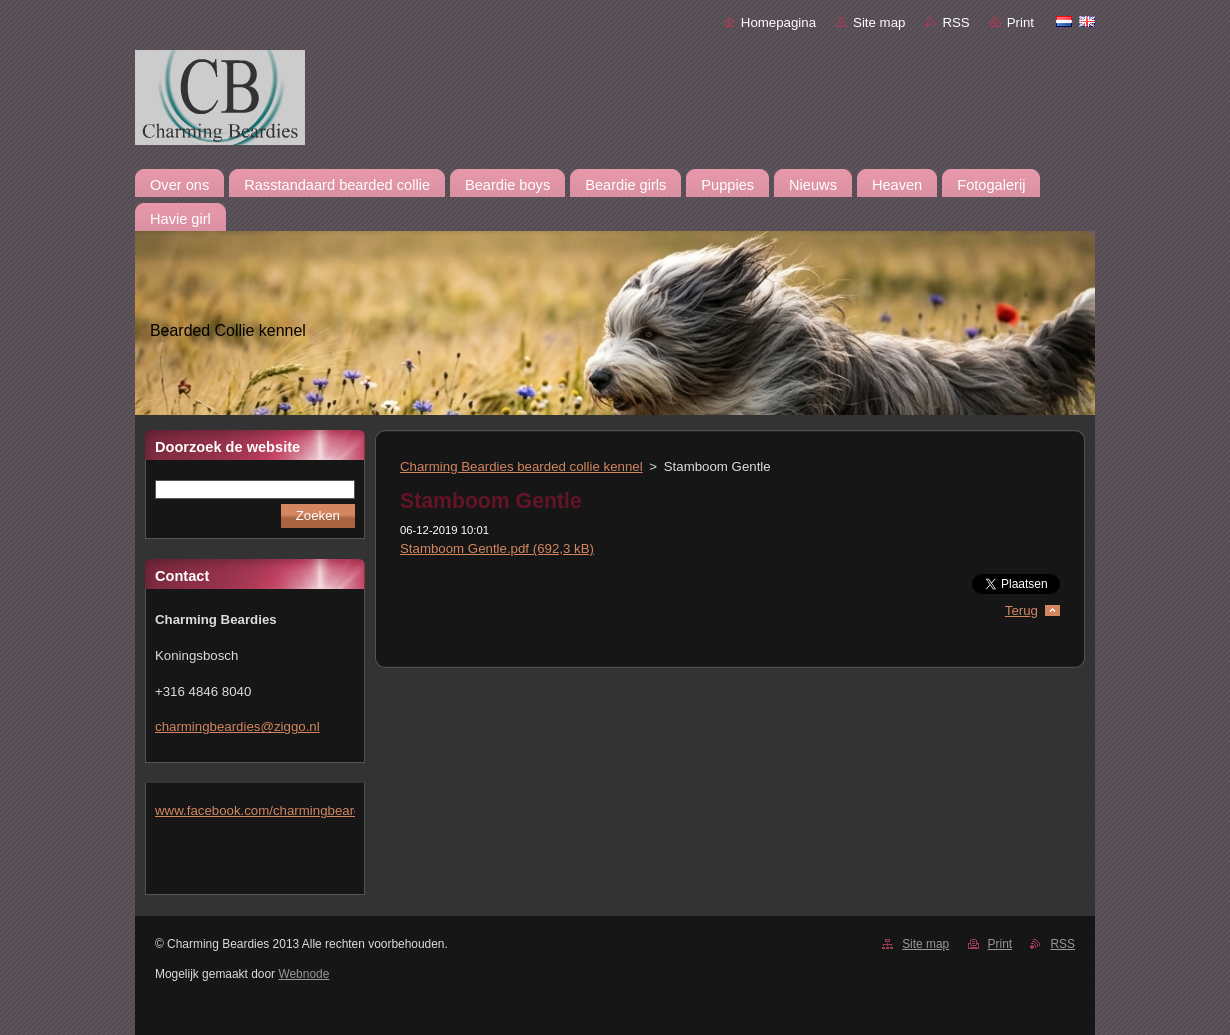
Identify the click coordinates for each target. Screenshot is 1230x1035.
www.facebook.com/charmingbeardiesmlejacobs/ (298, 810)
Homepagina (778, 22)
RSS (955, 22)
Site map (879, 22)
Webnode (303, 974)
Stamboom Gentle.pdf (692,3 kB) (497, 548)
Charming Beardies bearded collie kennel (521, 466)
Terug (1021, 610)
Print (1020, 22)
